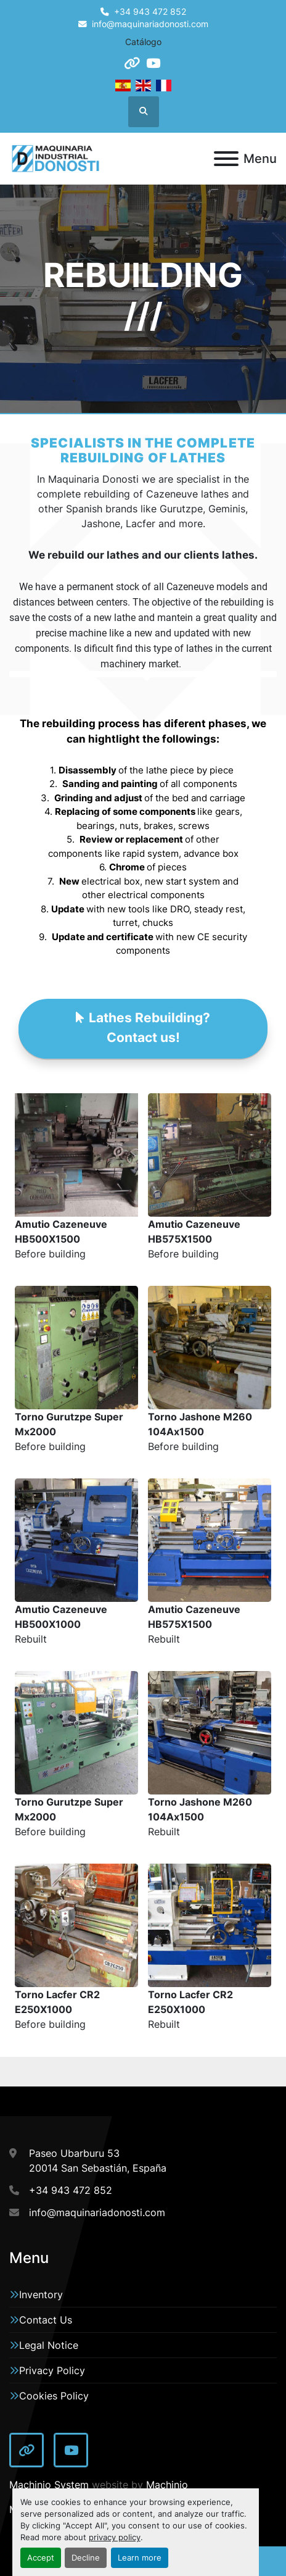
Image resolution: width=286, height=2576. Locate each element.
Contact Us (45, 2320)
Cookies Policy (54, 2396)
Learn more (139, 2557)
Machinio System (49, 2484)
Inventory (41, 2294)
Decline (86, 2557)
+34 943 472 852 (150, 12)
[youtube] (153, 63)
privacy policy (115, 2537)
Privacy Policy (52, 2370)
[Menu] (226, 158)
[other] (132, 63)
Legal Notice (48, 2345)
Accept (40, 2557)
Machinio (167, 2484)
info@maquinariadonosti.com (150, 24)
